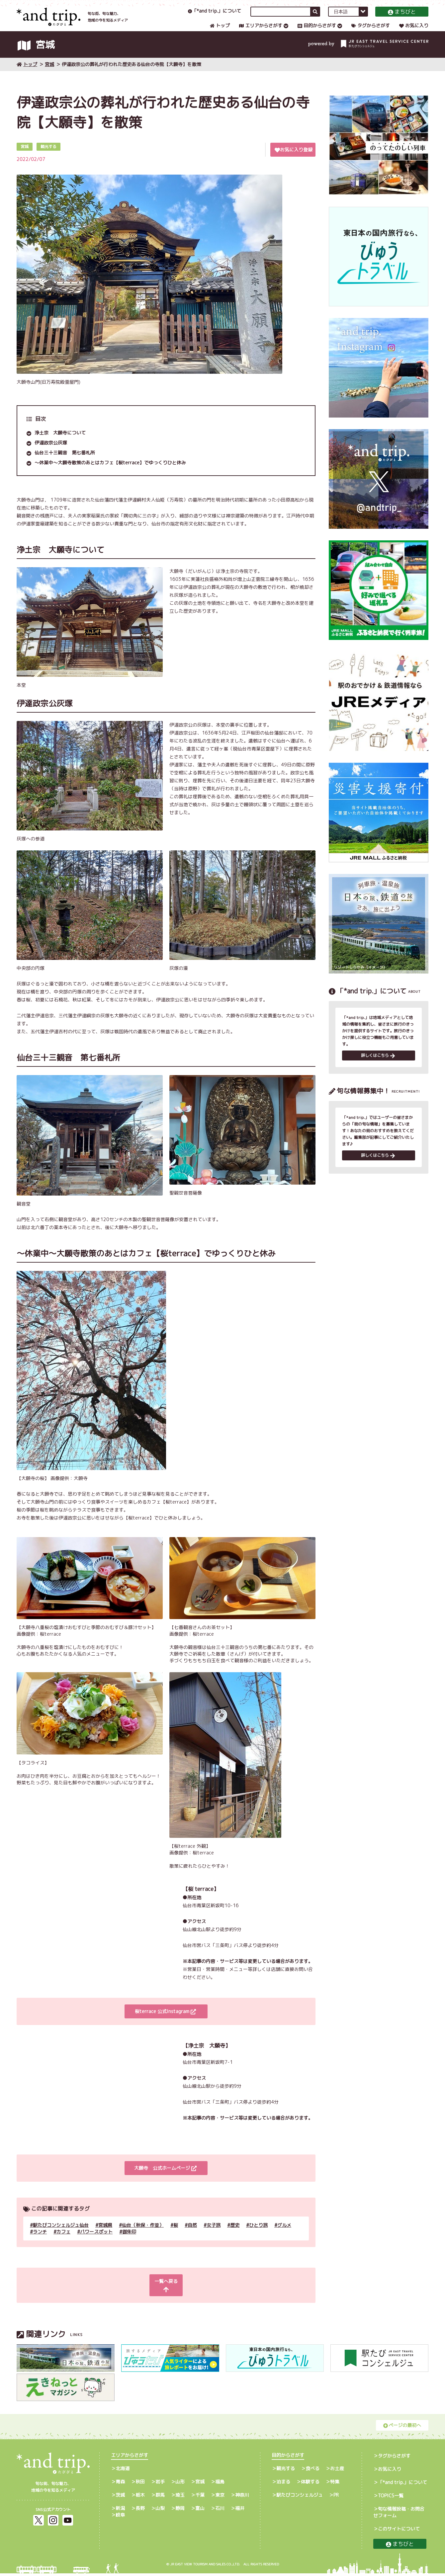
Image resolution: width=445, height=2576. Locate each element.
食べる (312, 2471)
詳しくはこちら (378, 1067)
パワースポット (96, 2242)
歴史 (234, 2235)
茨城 (120, 2497)
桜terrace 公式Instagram (165, 2022)
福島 (219, 2484)
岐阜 (120, 2517)
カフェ (63, 2242)
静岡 (180, 2511)
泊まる (283, 2484)
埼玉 (180, 2497)
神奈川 (242, 2497)
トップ (220, 32)
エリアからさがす (260, 32)
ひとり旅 (258, 2235)
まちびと (402, 18)
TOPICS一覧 (390, 2498)
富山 (200, 2511)
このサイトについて (399, 2531)
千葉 (200, 2497)
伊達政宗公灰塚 (51, 453)
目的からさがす (317, 32)
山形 (180, 2484)
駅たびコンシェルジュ (299, 2497)
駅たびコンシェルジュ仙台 (61, 2235)
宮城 (49, 75)
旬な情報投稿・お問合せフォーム (398, 2514)
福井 (239, 2511)
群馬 (160, 2497)
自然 (192, 2235)
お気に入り (413, 32)
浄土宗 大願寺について (60, 443)
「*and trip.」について (214, 17)
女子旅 (214, 2235)
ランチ (40, 2242)
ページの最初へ (402, 2428)
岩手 (160, 2484)
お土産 (337, 2471)
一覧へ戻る (165, 2292)
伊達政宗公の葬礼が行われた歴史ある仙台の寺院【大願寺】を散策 (131, 75)
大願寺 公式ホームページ (165, 2178)
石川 (219, 2511)
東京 (219, 2497)
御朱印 (129, 2242)
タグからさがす (370, 32)
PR (336, 2497)
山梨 (160, 2511)
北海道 (123, 2471)
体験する (310, 2484)
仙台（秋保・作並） (143, 2235)
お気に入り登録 (293, 160)
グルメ (284, 2235)
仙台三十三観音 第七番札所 (65, 463)
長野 (140, 2511)
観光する (285, 2471)
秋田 (140, 2484)
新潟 (120, 2511)
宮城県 (105, 2235)
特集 (334, 2484)
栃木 (140, 2497)
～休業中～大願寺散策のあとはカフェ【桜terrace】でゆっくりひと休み (110, 473)
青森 (120, 2484)
